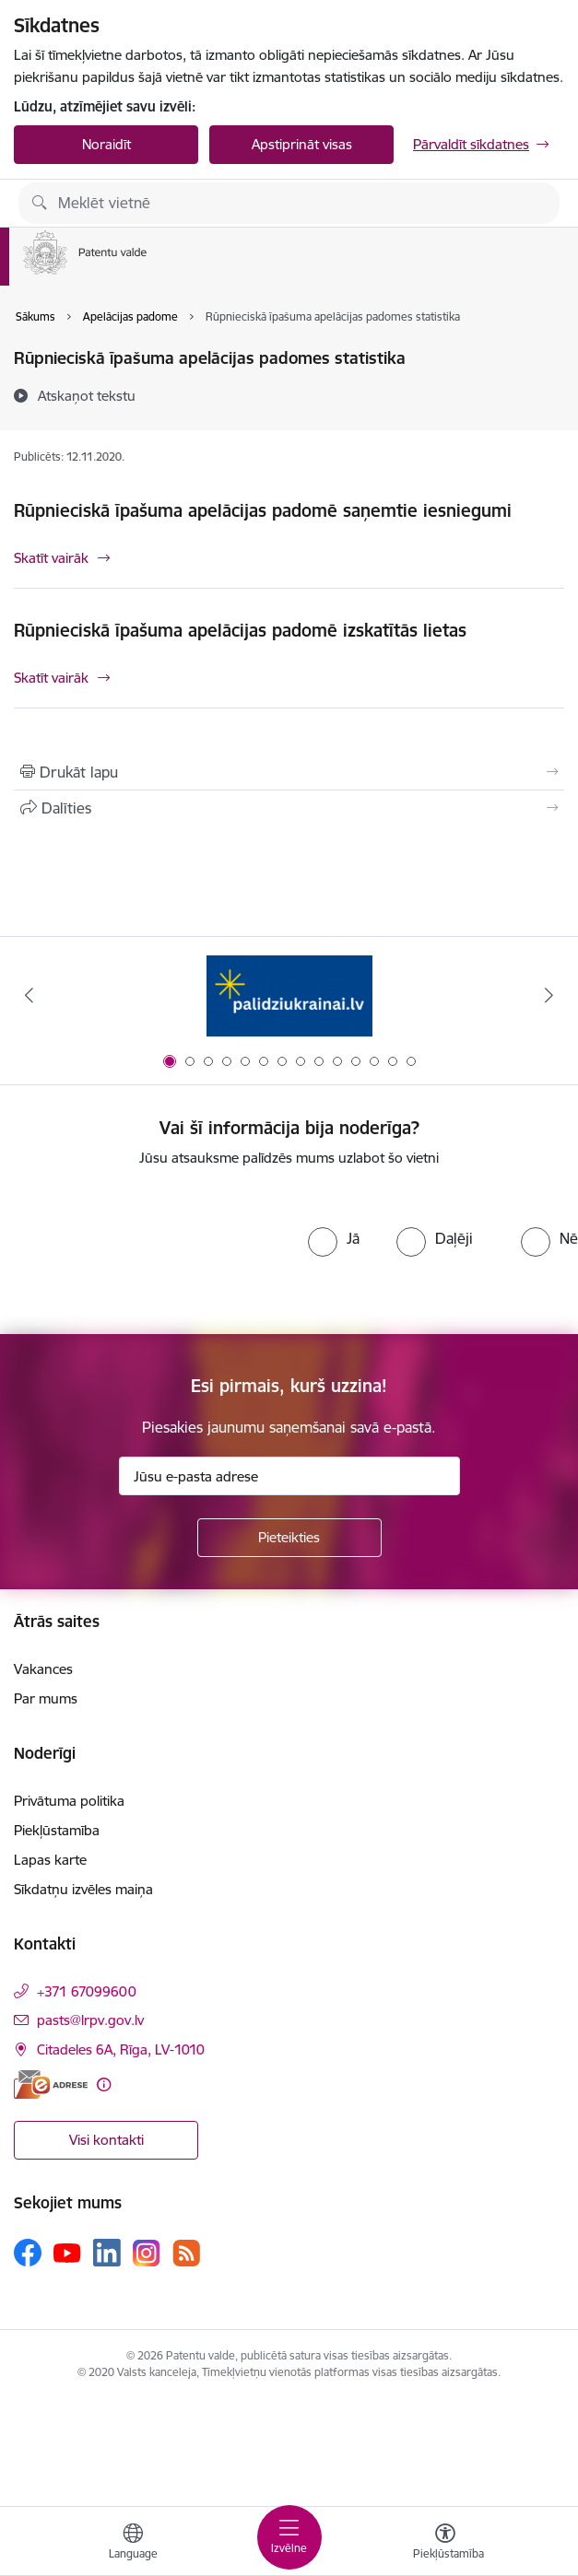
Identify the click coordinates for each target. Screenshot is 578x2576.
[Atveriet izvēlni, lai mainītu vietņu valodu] (132, 2544)
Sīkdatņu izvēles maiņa (83, 1889)
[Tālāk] (549, 995)
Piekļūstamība (57, 1830)
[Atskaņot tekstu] (87, 395)
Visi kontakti (106, 2140)
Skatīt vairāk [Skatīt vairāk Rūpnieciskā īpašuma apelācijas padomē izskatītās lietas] (51, 677)
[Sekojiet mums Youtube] (67, 2252)
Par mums (45, 1698)
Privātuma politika (69, 1800)
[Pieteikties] (289, 1537)
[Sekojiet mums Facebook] (27, 2252)
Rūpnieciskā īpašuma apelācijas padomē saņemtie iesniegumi (263, 510)
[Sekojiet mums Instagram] (146, 2253)
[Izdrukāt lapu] (289, 772)
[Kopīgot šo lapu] (289, 807)
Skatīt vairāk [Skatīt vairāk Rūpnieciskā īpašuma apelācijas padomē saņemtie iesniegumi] (51, 558)
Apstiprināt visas (302, 144)
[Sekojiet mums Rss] (186, 2253)
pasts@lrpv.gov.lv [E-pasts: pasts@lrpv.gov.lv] (90, 2020)
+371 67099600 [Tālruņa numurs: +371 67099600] (86, 1991)
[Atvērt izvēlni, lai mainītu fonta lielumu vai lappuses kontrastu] (445, 2544)
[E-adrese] (51, 2084)
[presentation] (154, 1251)
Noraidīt (106, 144)
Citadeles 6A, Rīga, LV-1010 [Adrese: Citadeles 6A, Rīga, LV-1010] (121, 2049)
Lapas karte (50, 1859)
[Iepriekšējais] (29, 995)
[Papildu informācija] (104, 2084)
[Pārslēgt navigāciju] (289, 2537)
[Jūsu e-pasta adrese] (289, 1476)
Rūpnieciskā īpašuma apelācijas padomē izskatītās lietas (240, 630)
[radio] (334, 1238)
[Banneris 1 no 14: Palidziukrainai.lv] (289, 995)
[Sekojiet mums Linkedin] (107, 2252)
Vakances (43, 1669)
